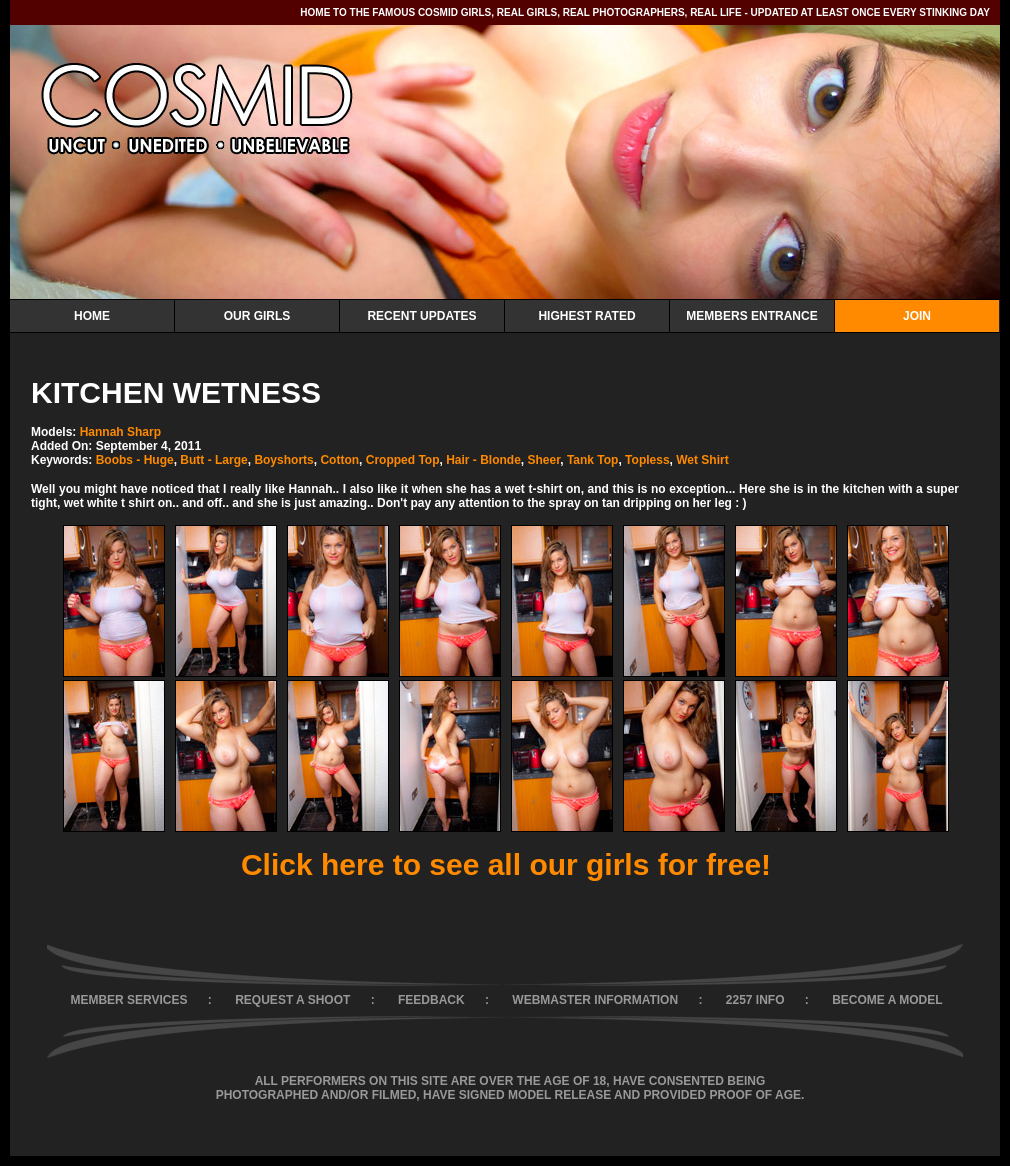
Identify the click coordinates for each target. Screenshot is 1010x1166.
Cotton (339, 460)
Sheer (544, 460)
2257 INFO (755, 1000)
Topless (647, 460)
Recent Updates (421, 316)
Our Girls (257, 316)
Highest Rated (586, 316)
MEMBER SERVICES (128, 1000)
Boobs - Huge (135, 460)
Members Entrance (751, 316)
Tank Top (593, 460)
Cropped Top (403, 460)
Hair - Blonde (483, 460)
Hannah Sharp (120, 432)
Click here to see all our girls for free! (506, 864)
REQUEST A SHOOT (292, 1000)
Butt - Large (213, 460)
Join (917, 316)
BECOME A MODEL (887, 1000)
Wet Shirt (702, 460)
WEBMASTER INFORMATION (595, 1000)
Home (92, 316)
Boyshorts (283, 460)
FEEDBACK (431, 1000)
